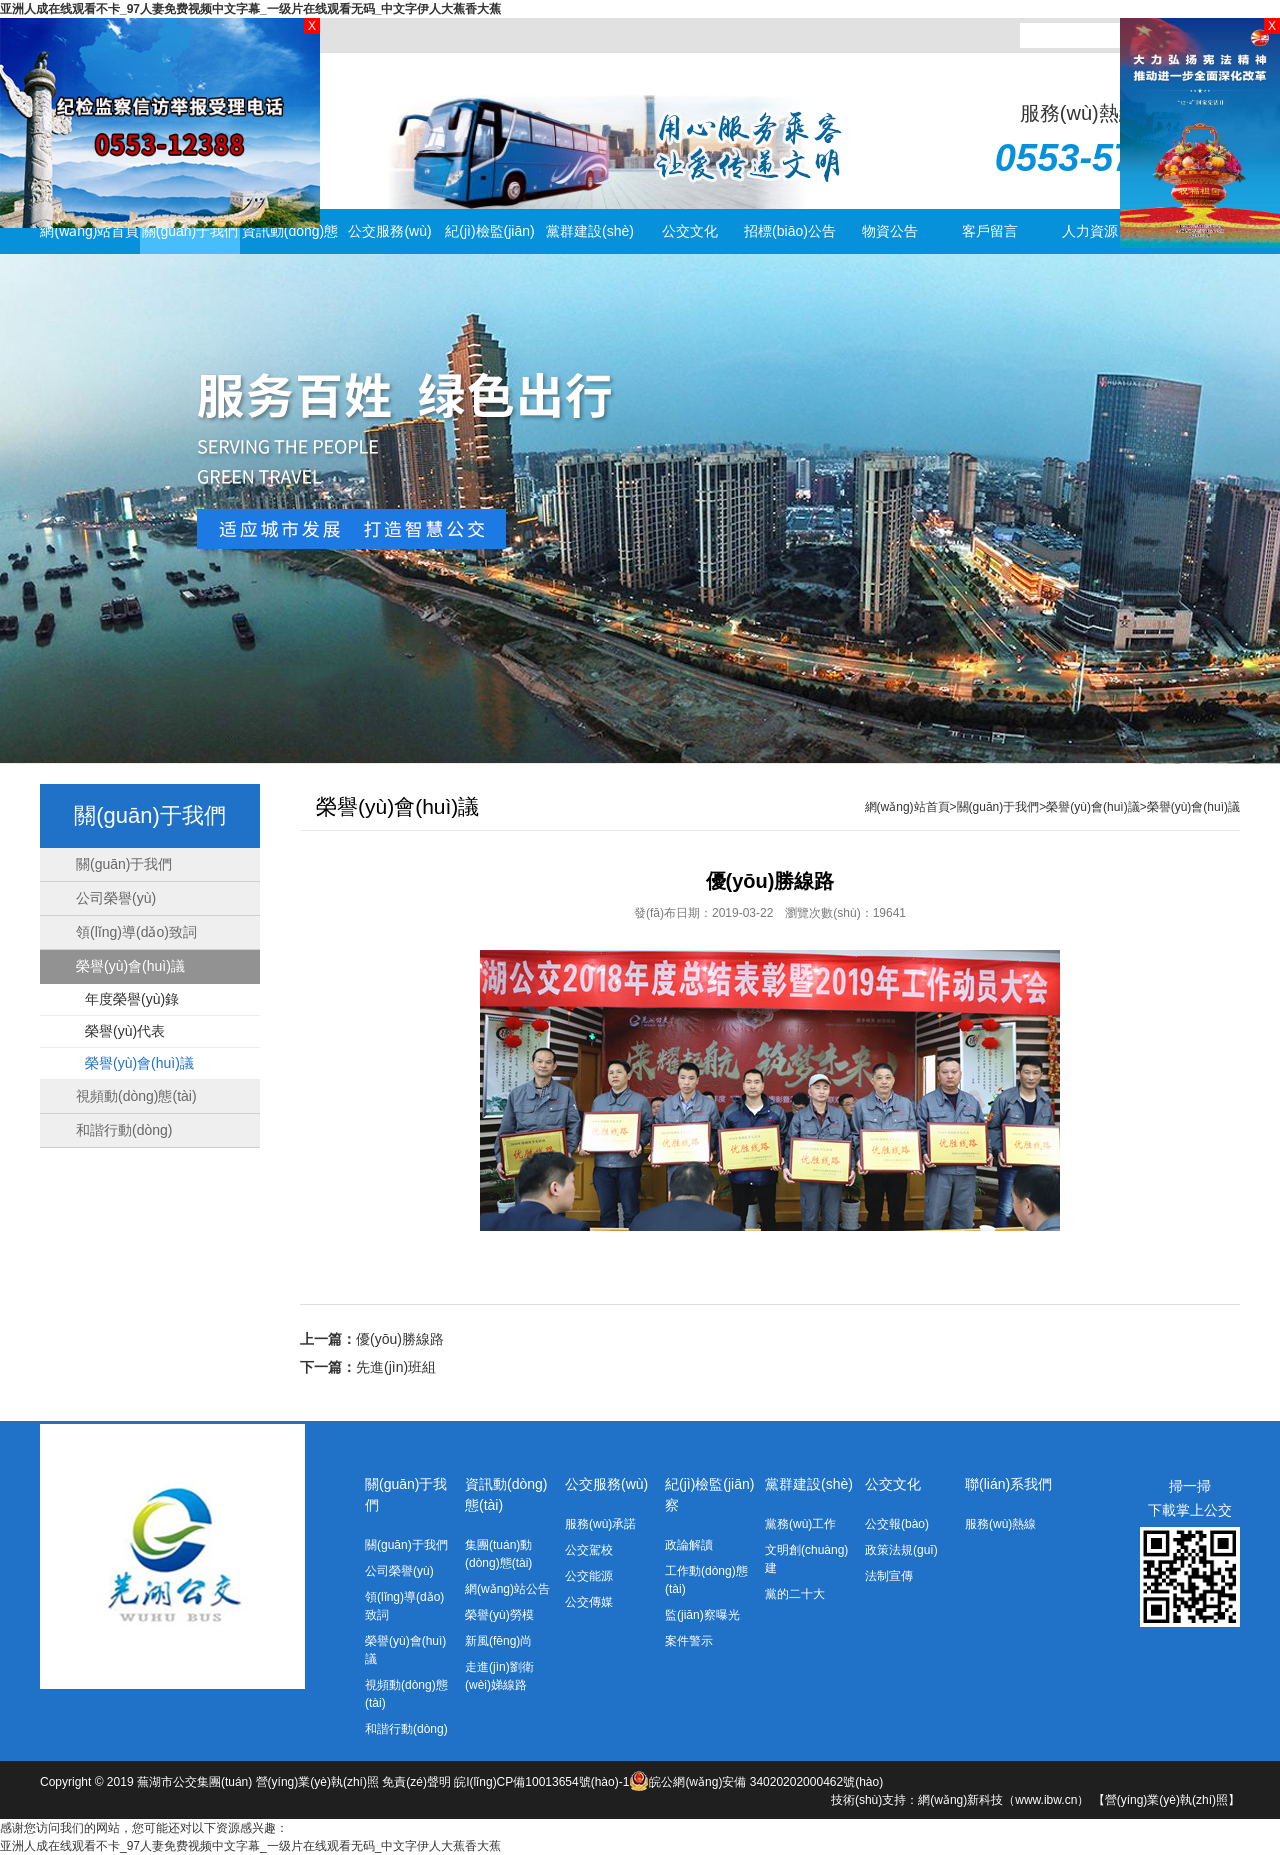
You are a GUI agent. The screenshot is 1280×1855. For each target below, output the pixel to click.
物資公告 (890, 231)
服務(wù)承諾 (600, 1524)
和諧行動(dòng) (124, 1130)
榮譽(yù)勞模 (499, 1615)
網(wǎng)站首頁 (89, 231)
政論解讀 (689, 1545)
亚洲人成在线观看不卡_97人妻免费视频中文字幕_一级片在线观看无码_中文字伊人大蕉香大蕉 (250, 9)
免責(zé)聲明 (416, 1782)
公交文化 (690, 231)
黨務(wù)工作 (800, 1524)
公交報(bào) (897, 1524)
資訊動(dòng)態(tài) (290, 238)
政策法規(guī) (901, 1550)
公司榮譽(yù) (116, 898)
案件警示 (689, 1641)
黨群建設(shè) (590, 231)
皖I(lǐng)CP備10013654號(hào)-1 (551, 1782)
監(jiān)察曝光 (702, 1615)
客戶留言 (990, 231)
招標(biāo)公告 (790, 231)
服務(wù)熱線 (1000, 1524)
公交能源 (589, 1576)
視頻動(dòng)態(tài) (136, 1096)
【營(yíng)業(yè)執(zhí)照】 (1166, 1800)
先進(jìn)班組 (396, 1367)
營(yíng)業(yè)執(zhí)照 (317, 1782)
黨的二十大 (795, 1594)
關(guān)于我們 (190, 231)
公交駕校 (589, 1550)
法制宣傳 (889, 1576)
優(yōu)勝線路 (400, 1339)
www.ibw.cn (1046, 1800)
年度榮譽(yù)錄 (132, 999)
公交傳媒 (589, 1602)
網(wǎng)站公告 (507, 1589)
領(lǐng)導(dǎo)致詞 (136, 932)
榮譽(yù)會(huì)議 (130, 966)
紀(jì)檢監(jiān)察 (489, 238)
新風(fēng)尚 (498, 1641)
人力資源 (1090, 231)
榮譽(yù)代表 (125, 1031)
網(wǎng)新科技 (960, 1800)
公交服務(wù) (389, 231)
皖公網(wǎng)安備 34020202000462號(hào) (766, 1782)
